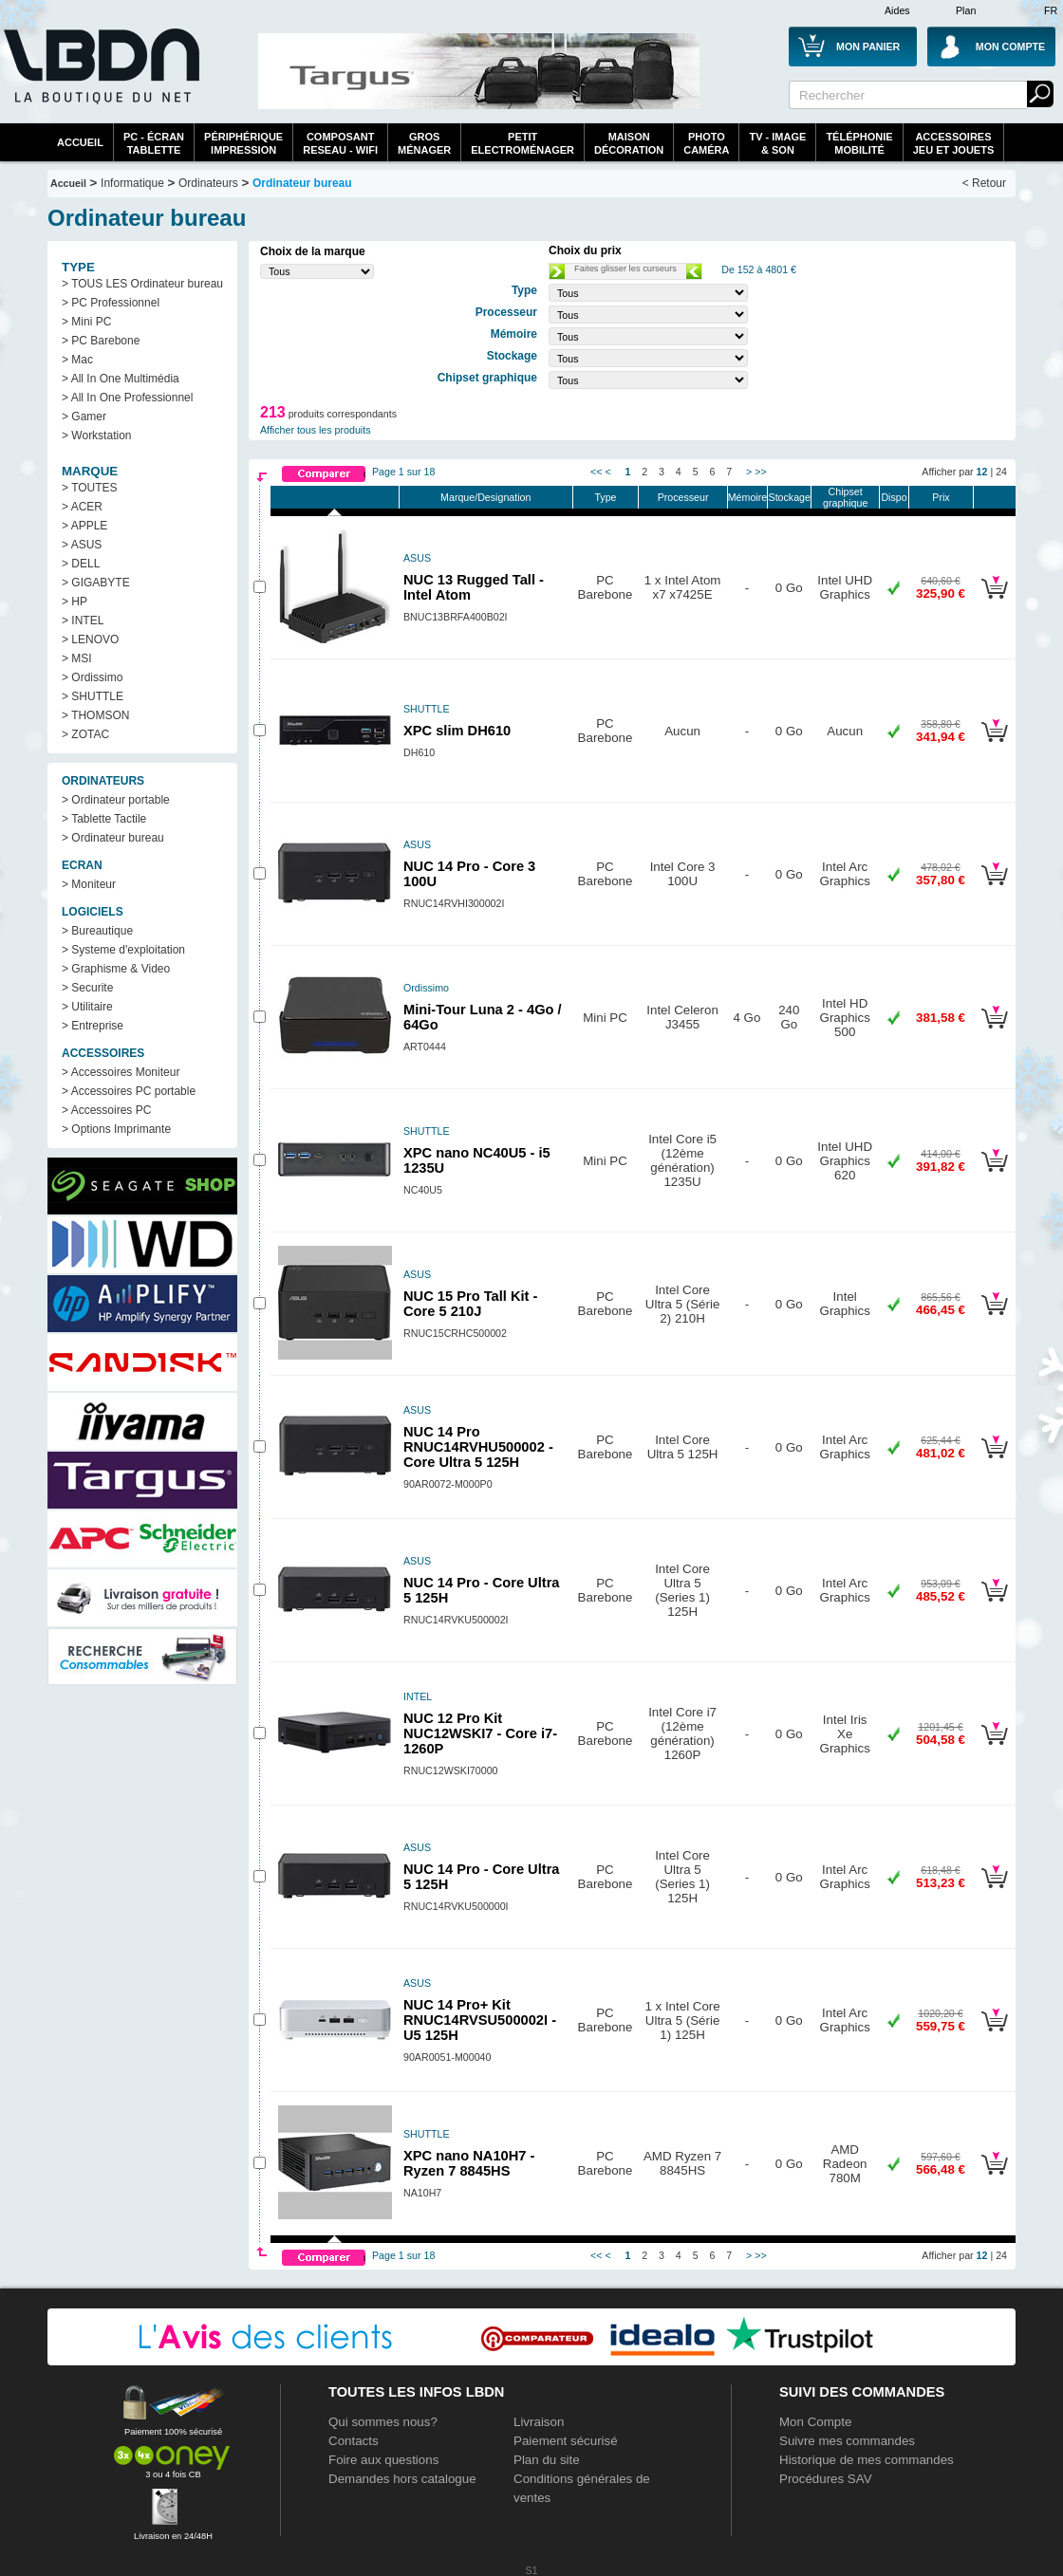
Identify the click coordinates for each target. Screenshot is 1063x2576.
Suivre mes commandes (847, 2441)
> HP (74, 601)
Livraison (538, 2422)
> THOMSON (95, 715)
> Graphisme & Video (116, 968)
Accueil (80, 142)
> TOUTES (90, 487)
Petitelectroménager (522, 143)
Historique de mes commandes (866, 2460)
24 (1001, 471)
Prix (940, 497)
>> (760, 471)
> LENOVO (90, 639)
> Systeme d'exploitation (123, 949)
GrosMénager (424, 143)
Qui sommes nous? (383, 2422)
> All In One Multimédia (120, 378)
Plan (966, 10)
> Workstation (96, 435)
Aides (897, 10)
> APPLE (84, 525)
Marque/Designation (485, 497)
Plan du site (546, 2460)
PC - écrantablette (153, 143)
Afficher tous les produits (315, 430)
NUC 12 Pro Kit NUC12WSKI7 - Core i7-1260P (480, 1733)
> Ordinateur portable (116, 799)
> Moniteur (89, 884)
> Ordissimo (92, 677)
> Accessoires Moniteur (120, 1072)
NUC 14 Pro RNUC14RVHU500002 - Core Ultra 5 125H (478, 1447)
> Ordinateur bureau (113, 837)
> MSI (77, 658)
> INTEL (82, 620)
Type (605, 497)
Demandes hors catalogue (402, 2479)
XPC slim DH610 (457, 730)
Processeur (683, 497)
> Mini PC (86, 321)
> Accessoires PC (106, 1110)
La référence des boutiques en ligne (99, 77)
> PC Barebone (101, 340)
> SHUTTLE (92, 696)
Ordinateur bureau (302, 183)
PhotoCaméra (706, 143)
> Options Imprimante (116, 1129)
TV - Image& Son (777, 143)
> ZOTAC (85, 734)
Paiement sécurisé (565, 2441)
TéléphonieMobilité (859, 143)
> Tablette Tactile (104, 818)
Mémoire (747, 497)
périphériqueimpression (243, 143)
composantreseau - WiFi (340, 143)
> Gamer (84, 416)
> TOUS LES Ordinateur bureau (142, 283)
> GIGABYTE (96, 582)
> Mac (77, 359)
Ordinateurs (208, 183)
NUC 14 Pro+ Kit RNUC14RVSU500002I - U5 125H (479, 2020)
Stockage (790, 497)
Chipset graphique (845, 497)
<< (596, 471)
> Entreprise (92, 1025)
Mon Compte (815, 2422)
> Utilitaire (87, 1006)
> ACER (82, 506)
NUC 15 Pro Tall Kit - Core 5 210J (470, 1303)
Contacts (353, 2441)
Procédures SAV (825, 2479)
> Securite (87, 987)
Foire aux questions (383, 2460)
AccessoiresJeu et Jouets (954, 143)
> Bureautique (97, 930)
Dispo (893, 497)
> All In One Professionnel (127, 397)
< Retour (984, 183)
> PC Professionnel (110, 302)
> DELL (81, 563)
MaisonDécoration (628, 143)
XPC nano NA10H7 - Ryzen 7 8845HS (468, 2163)
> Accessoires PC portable (129, 1091)
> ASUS (82, 544)
